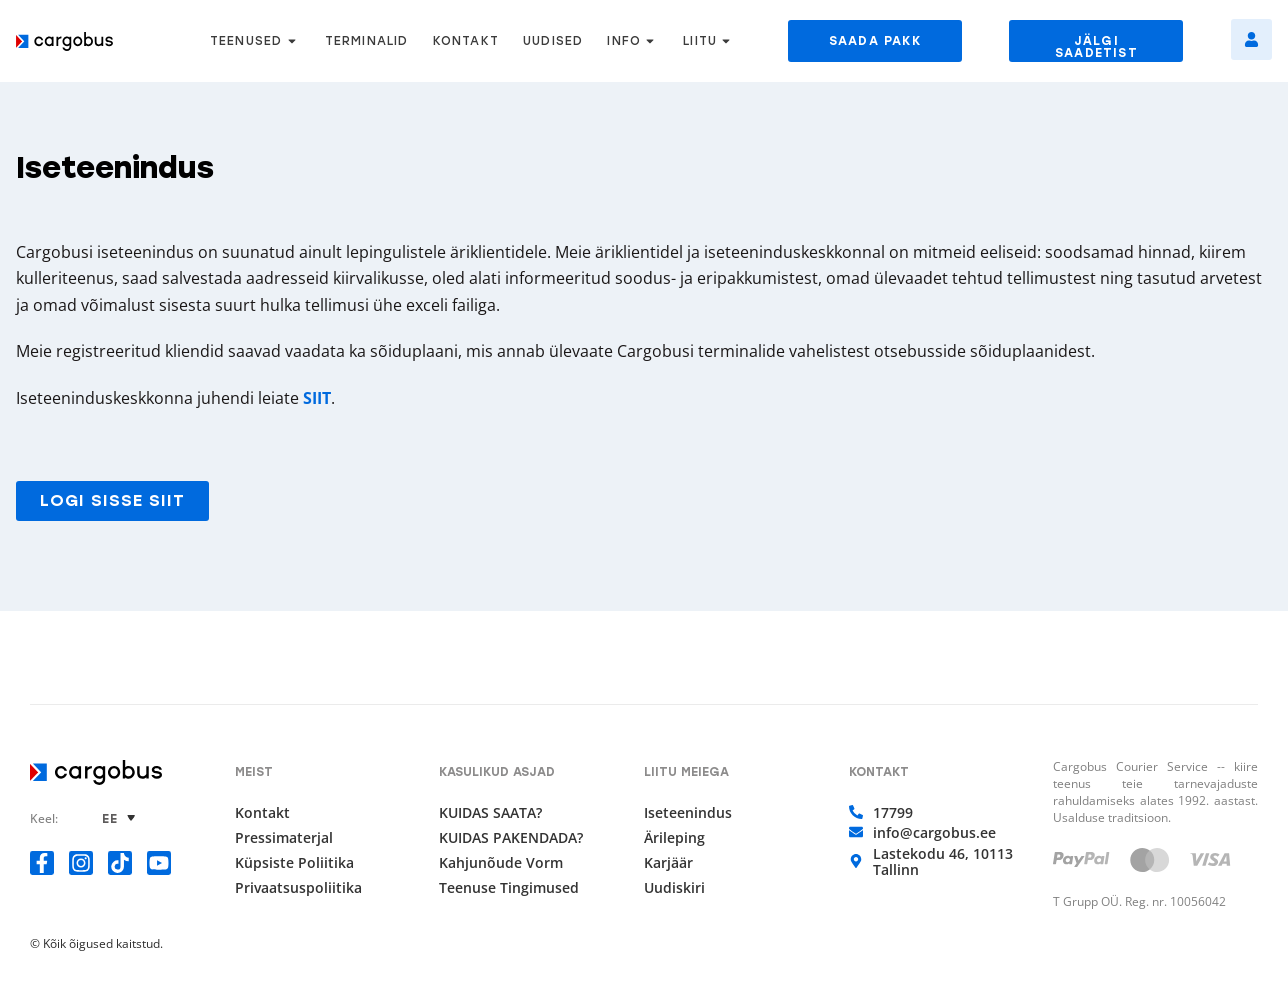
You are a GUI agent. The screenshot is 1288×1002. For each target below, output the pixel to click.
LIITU (709, 41)
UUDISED (553, 41)
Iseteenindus (688, 813)
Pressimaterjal (284, 838)
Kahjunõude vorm (501, 863)
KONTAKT (466, 41)
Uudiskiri (674, 888)
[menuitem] (121, 818)
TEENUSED (255, 41)
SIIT (317, 398)
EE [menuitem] (110, 819)
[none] (121, 818)
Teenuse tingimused (509, 888)
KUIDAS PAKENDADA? (511, 838)
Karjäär (668, 863)
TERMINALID (367, 41)
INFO (633, 41)
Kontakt (262, 813)
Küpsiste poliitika (294, 863)
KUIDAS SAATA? (490, 813)
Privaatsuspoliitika (298, 888)
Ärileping (674, 838)
